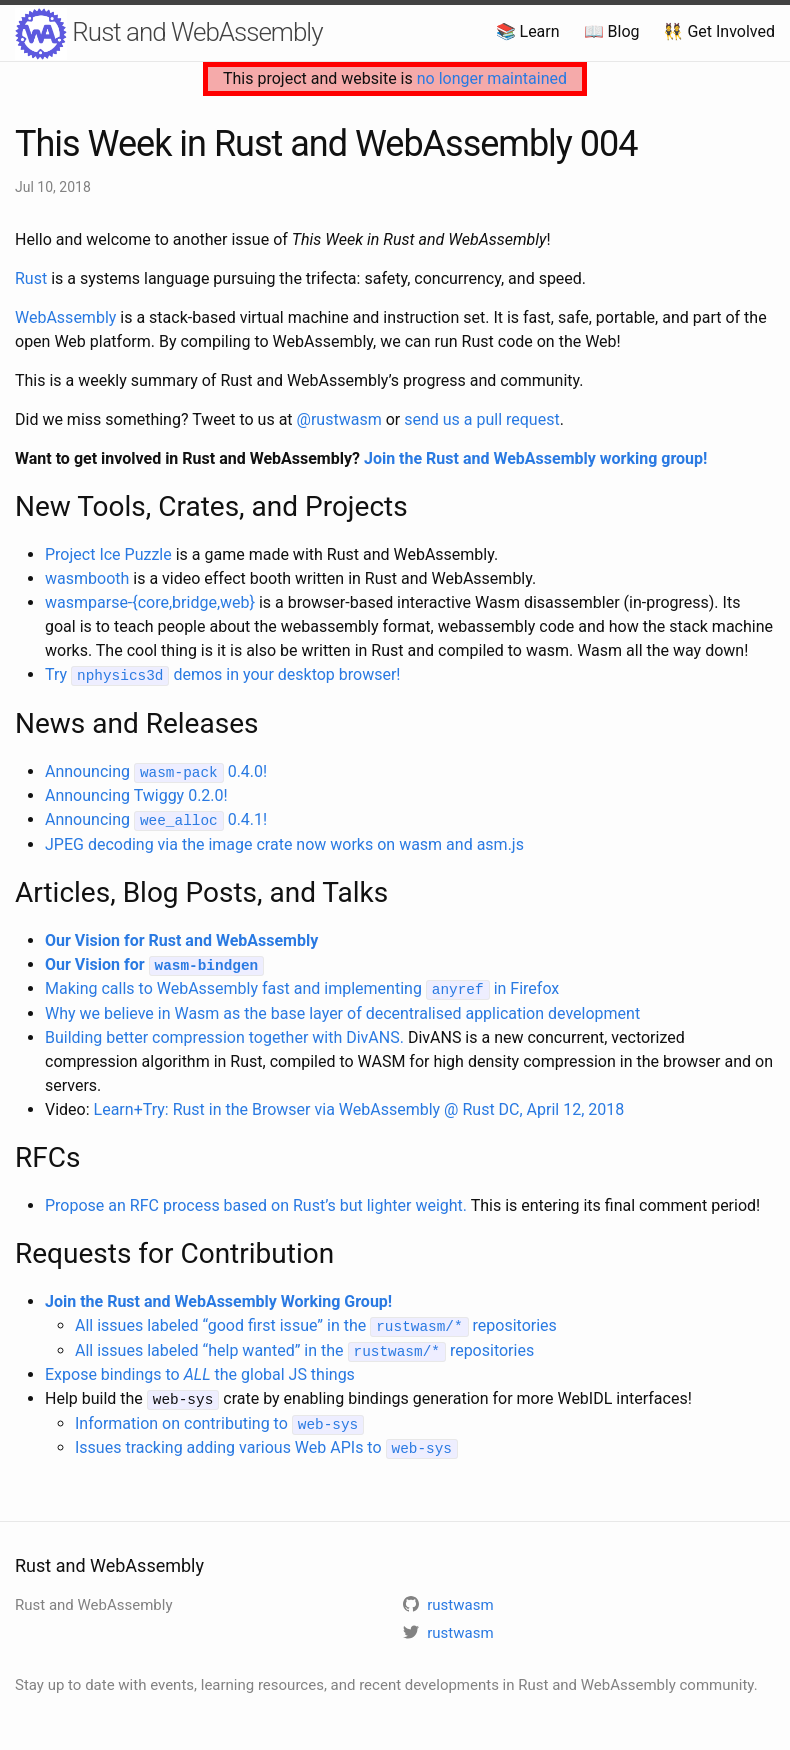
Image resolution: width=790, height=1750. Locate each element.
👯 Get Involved (719, 31)
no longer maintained (492, 78)
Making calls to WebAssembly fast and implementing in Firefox (302, 986)
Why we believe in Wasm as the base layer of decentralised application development (342, 1010)
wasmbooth (87, 578)
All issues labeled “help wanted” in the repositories (304, 1346)
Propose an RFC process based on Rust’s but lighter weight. (256, 1202)
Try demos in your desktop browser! (222, 674)
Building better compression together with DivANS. (224, 1034)
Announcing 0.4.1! (156, 818)
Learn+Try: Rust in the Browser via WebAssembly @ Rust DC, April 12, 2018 (359, 1106)
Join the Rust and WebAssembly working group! (535, 458)
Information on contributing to (219, 1418)
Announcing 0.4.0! (156, 770)
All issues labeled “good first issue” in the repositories (316, 1322)
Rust (31, 278)
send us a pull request (482, 419)
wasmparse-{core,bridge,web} (150, 602)
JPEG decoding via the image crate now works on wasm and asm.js (284, 842)
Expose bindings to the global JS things (200, 1370)
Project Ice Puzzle (108, 554)
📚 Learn (528, 31)
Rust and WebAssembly (169, 34)
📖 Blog (612, 31)
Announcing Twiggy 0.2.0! (136, 794)
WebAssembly (65, 317)
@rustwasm (339, 419)
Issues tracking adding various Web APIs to (266, 1442)
